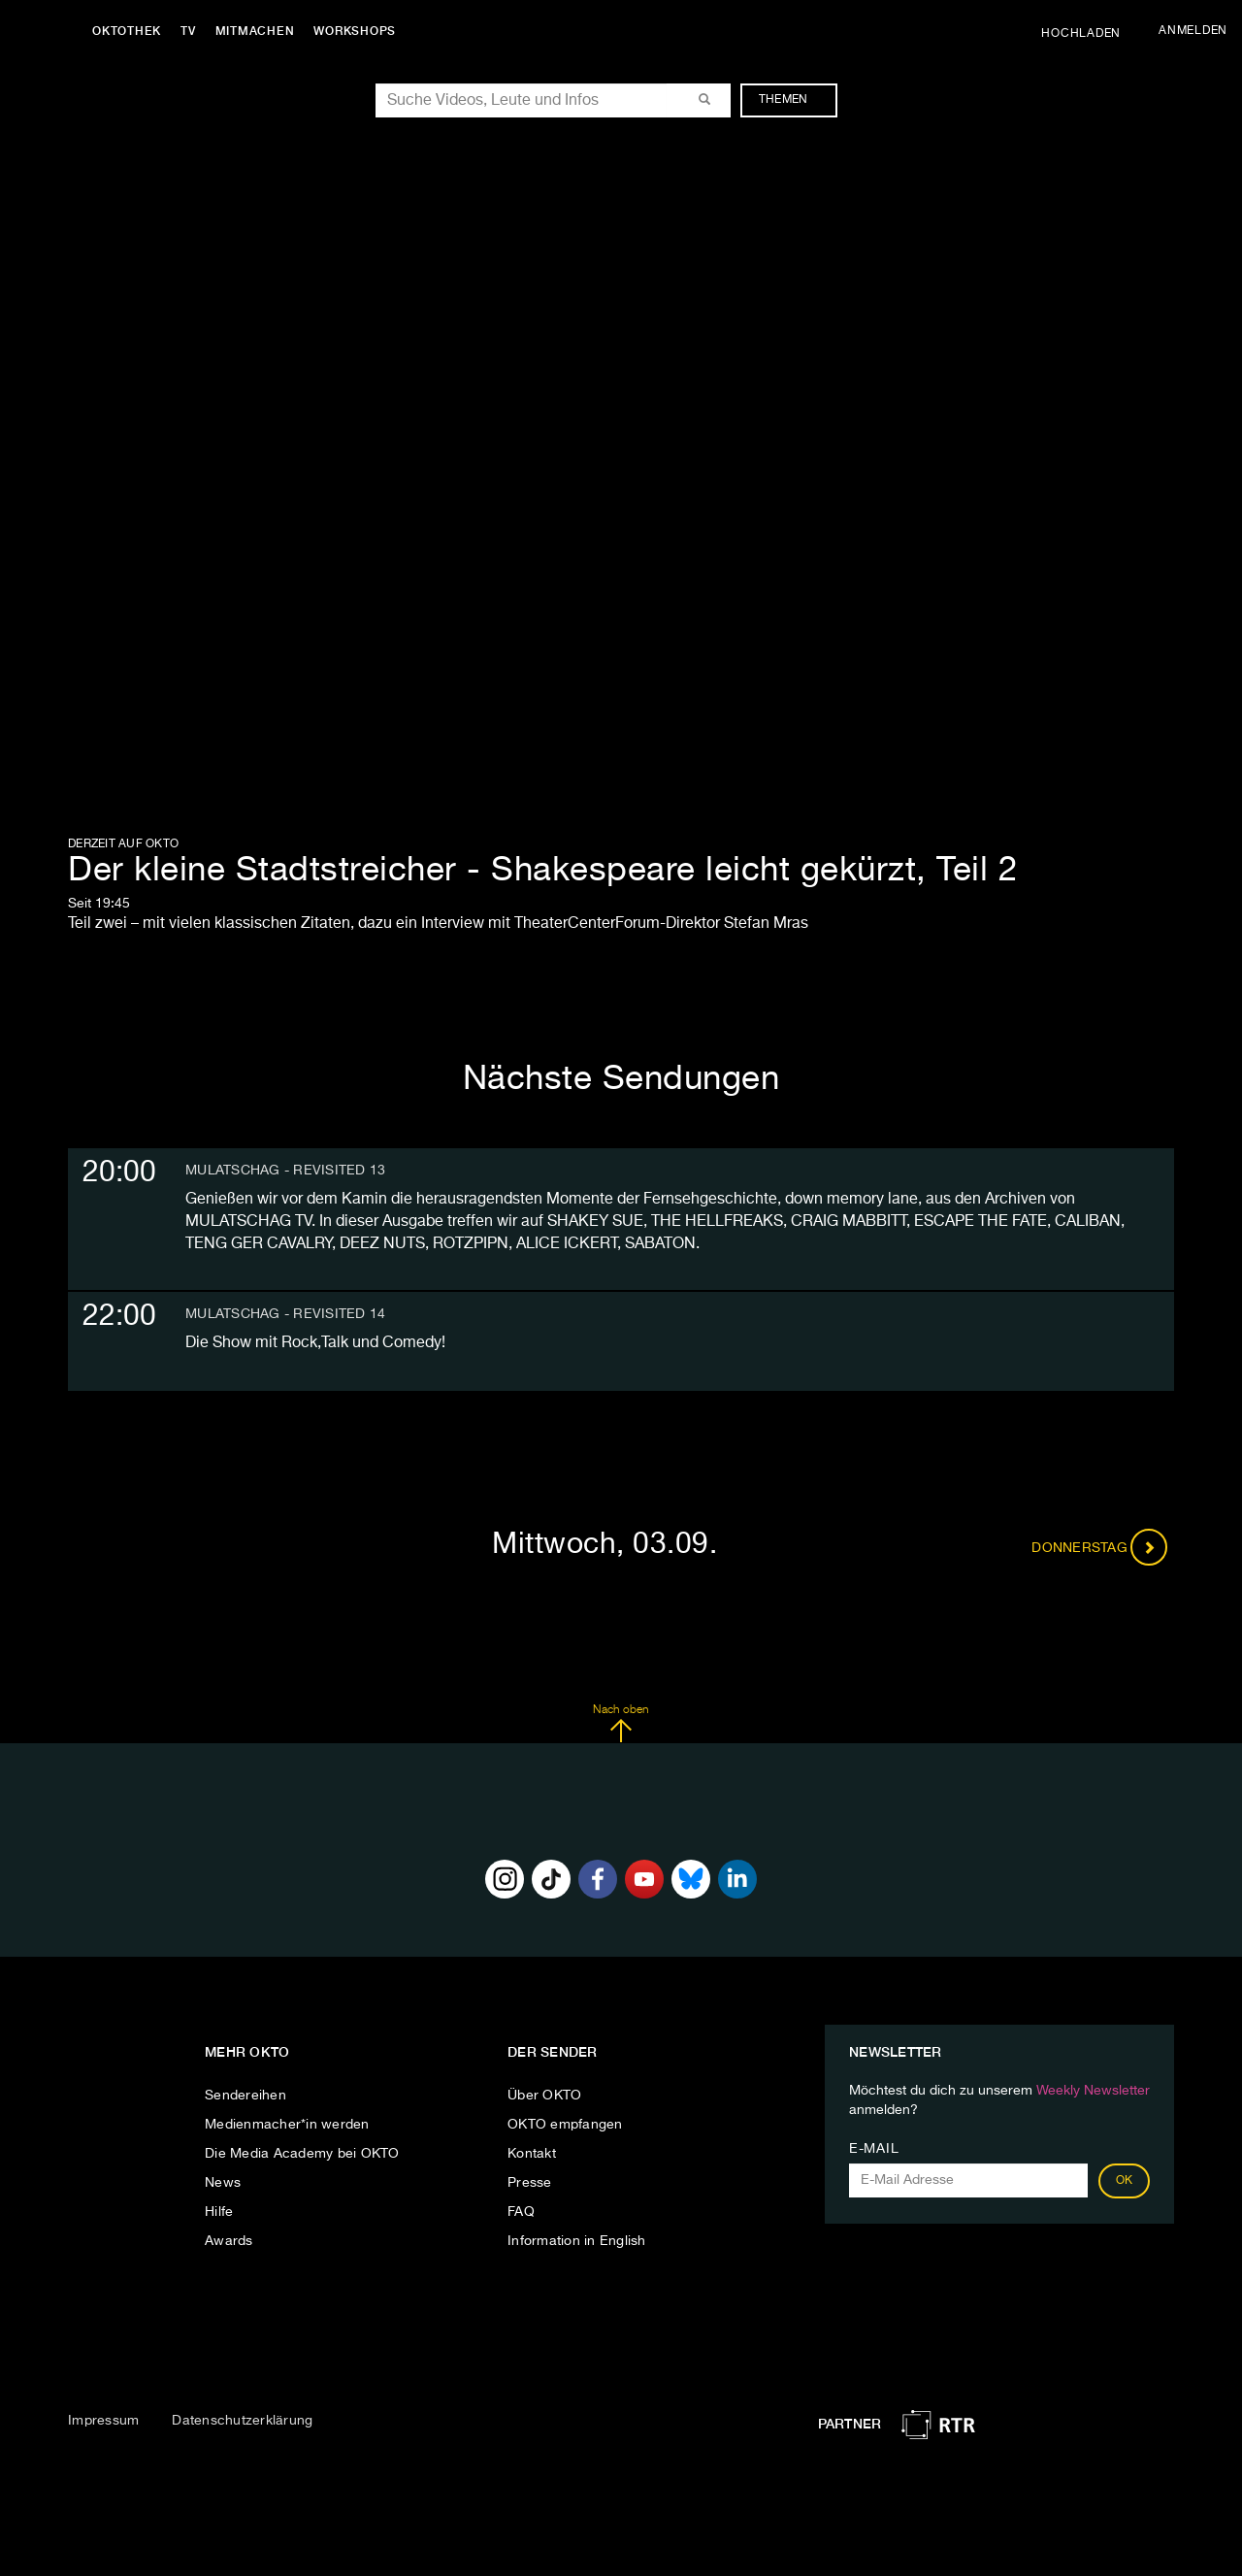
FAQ (521, 2212)
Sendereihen (245, 2095)
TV (188, 31)
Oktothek (126, 31)
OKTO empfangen (565, 2124)
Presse (529, 2183)
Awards (229, 2241)
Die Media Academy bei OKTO (302, 2154)
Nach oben (620, 1723)
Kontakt (531, 2154)
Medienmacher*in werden (287, 2124)
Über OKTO (544, 2095)
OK (1124, 2181)
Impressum (103, 2420)
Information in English (576, 2241)
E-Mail (874, 2149)
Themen (793, 100)
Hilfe (219, 2212)
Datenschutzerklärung (242, 2420)
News (223, 2183)
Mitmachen (255, 31)
